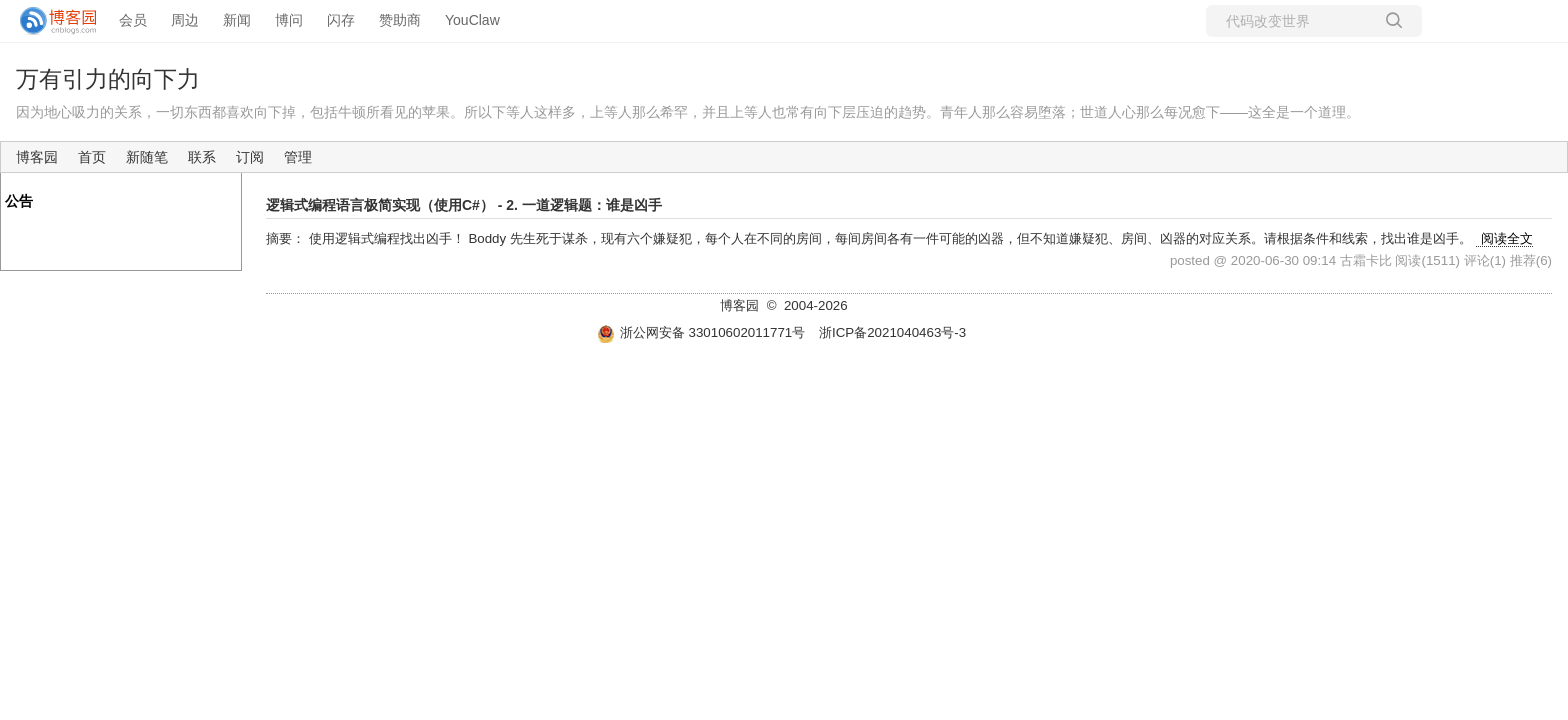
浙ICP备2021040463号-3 (892, 332)
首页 (92, 157)
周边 (185, 20)
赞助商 (400, 20)
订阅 (250, 157)
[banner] (50, 21)
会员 (133, 20)
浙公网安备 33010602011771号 (701, 332)
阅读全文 (1507, 238)
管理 (298, 157)
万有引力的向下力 (108, 79)
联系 (202, 157)
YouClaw (472, 20)
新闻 (237, 20)
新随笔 (147, 157)
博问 (289, 20)
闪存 (341, 20)
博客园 (37, 157)
